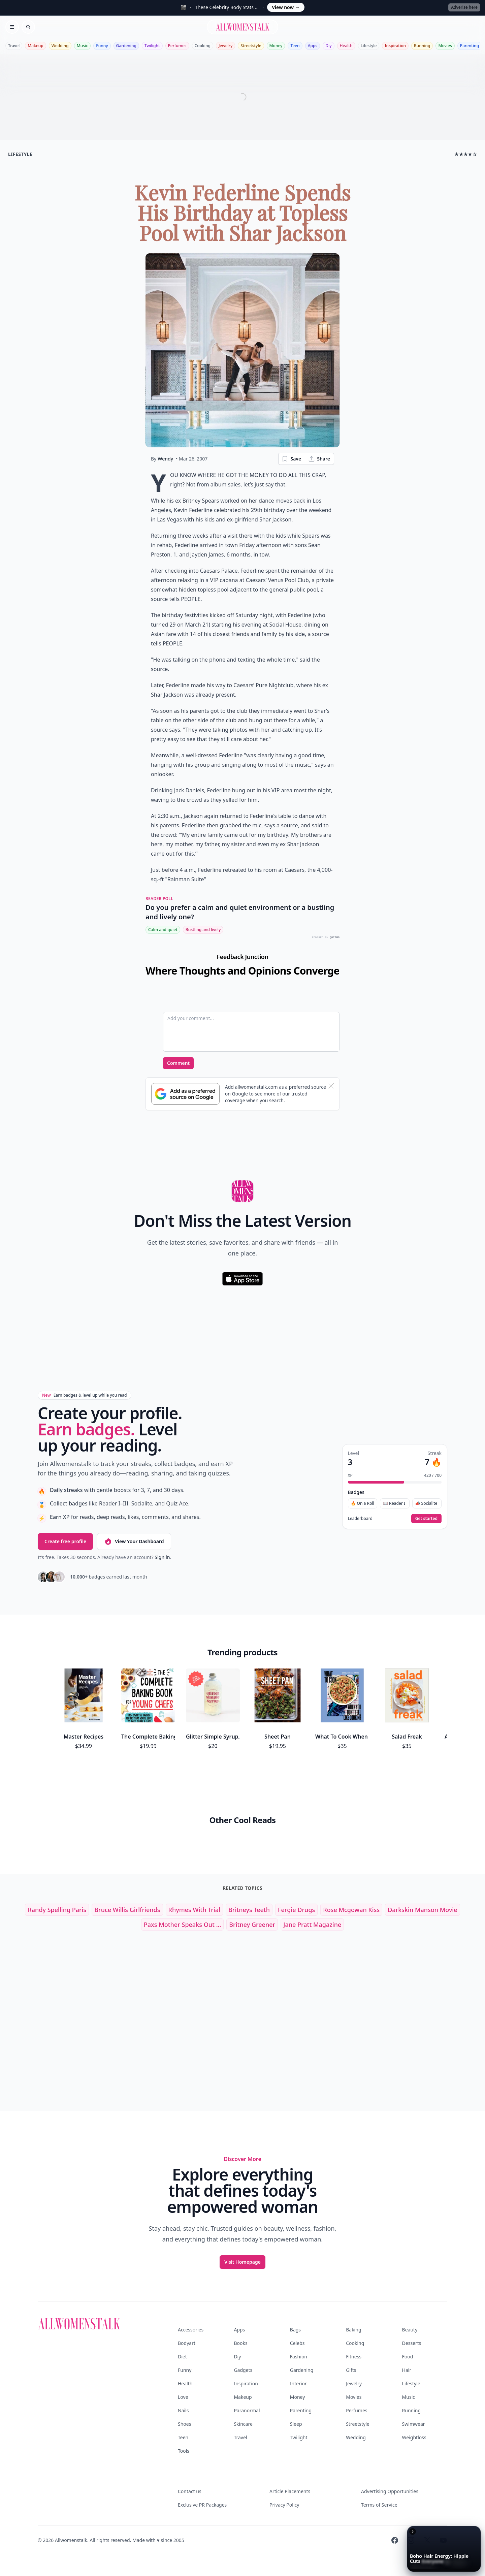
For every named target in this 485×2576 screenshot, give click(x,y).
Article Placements (289, 2491)
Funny (102, 46)
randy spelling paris (57, 1910)
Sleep (296, 2424)
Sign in (162, 1557)
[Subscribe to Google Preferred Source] (185, 1094)
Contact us (189, 2491)
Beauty (410, 2329)
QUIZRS (335, 937)
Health (346, 46)
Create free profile (65, 1541)
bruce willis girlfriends (127, 1910)
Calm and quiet (162, 929)
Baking (353, 2329)
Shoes (184, 2424)
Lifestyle (369, 46)
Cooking (203, 46)
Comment (178, 1063)
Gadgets (243, 2370)
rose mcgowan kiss (351, 1910)
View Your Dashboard (134, 1541)
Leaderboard (360, 1518)
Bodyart (186, 2343)
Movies (445, 46)
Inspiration (395, 46)
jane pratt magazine (312, 1924)
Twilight (152, 46)
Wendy (165, 458)
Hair (407, 2370)
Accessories (190, 2329)
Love (183, 2397)
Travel (14, 46)
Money (276, 46)
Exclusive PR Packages (202, 2505)
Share (319, 458)
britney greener (252, 1924)
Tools (183, 2451)
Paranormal (247, 2410)
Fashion (298, 2356)
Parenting (469, 46)
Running (422, 46)
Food (407, 2356)
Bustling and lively (203, 929)
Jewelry (225, 46)
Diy (328, 46)
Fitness (353, 2356)
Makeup (35, 46)
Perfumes (177, 46)
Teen (294, 46)
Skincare (243, 2424)
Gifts (351, 2370)
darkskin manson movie (422, 1910)
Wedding (60, 46)
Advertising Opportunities (389, 2491)
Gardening (126, 46)
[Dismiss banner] (331, 1085)
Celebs (297, 2343)
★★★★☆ (465, 154)
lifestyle (20, 154)
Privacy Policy (284, 2505)
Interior (298, 2383)
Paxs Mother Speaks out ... (182, 1924)
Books (240, 2343)
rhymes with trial (194, 1910)
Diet (182, 2356)
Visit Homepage (242, 2262)
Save (291, 458)
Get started (426, 1518)
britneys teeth (249, 1910)
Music (82, 46)
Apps (313, 46)
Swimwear (413, 2424)
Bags (295, 2329)
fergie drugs (296, 1910)
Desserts (411, 2343)
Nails (183, 2410)
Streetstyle (250, 46)
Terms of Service (379, 2505)
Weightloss (414, 2437)
